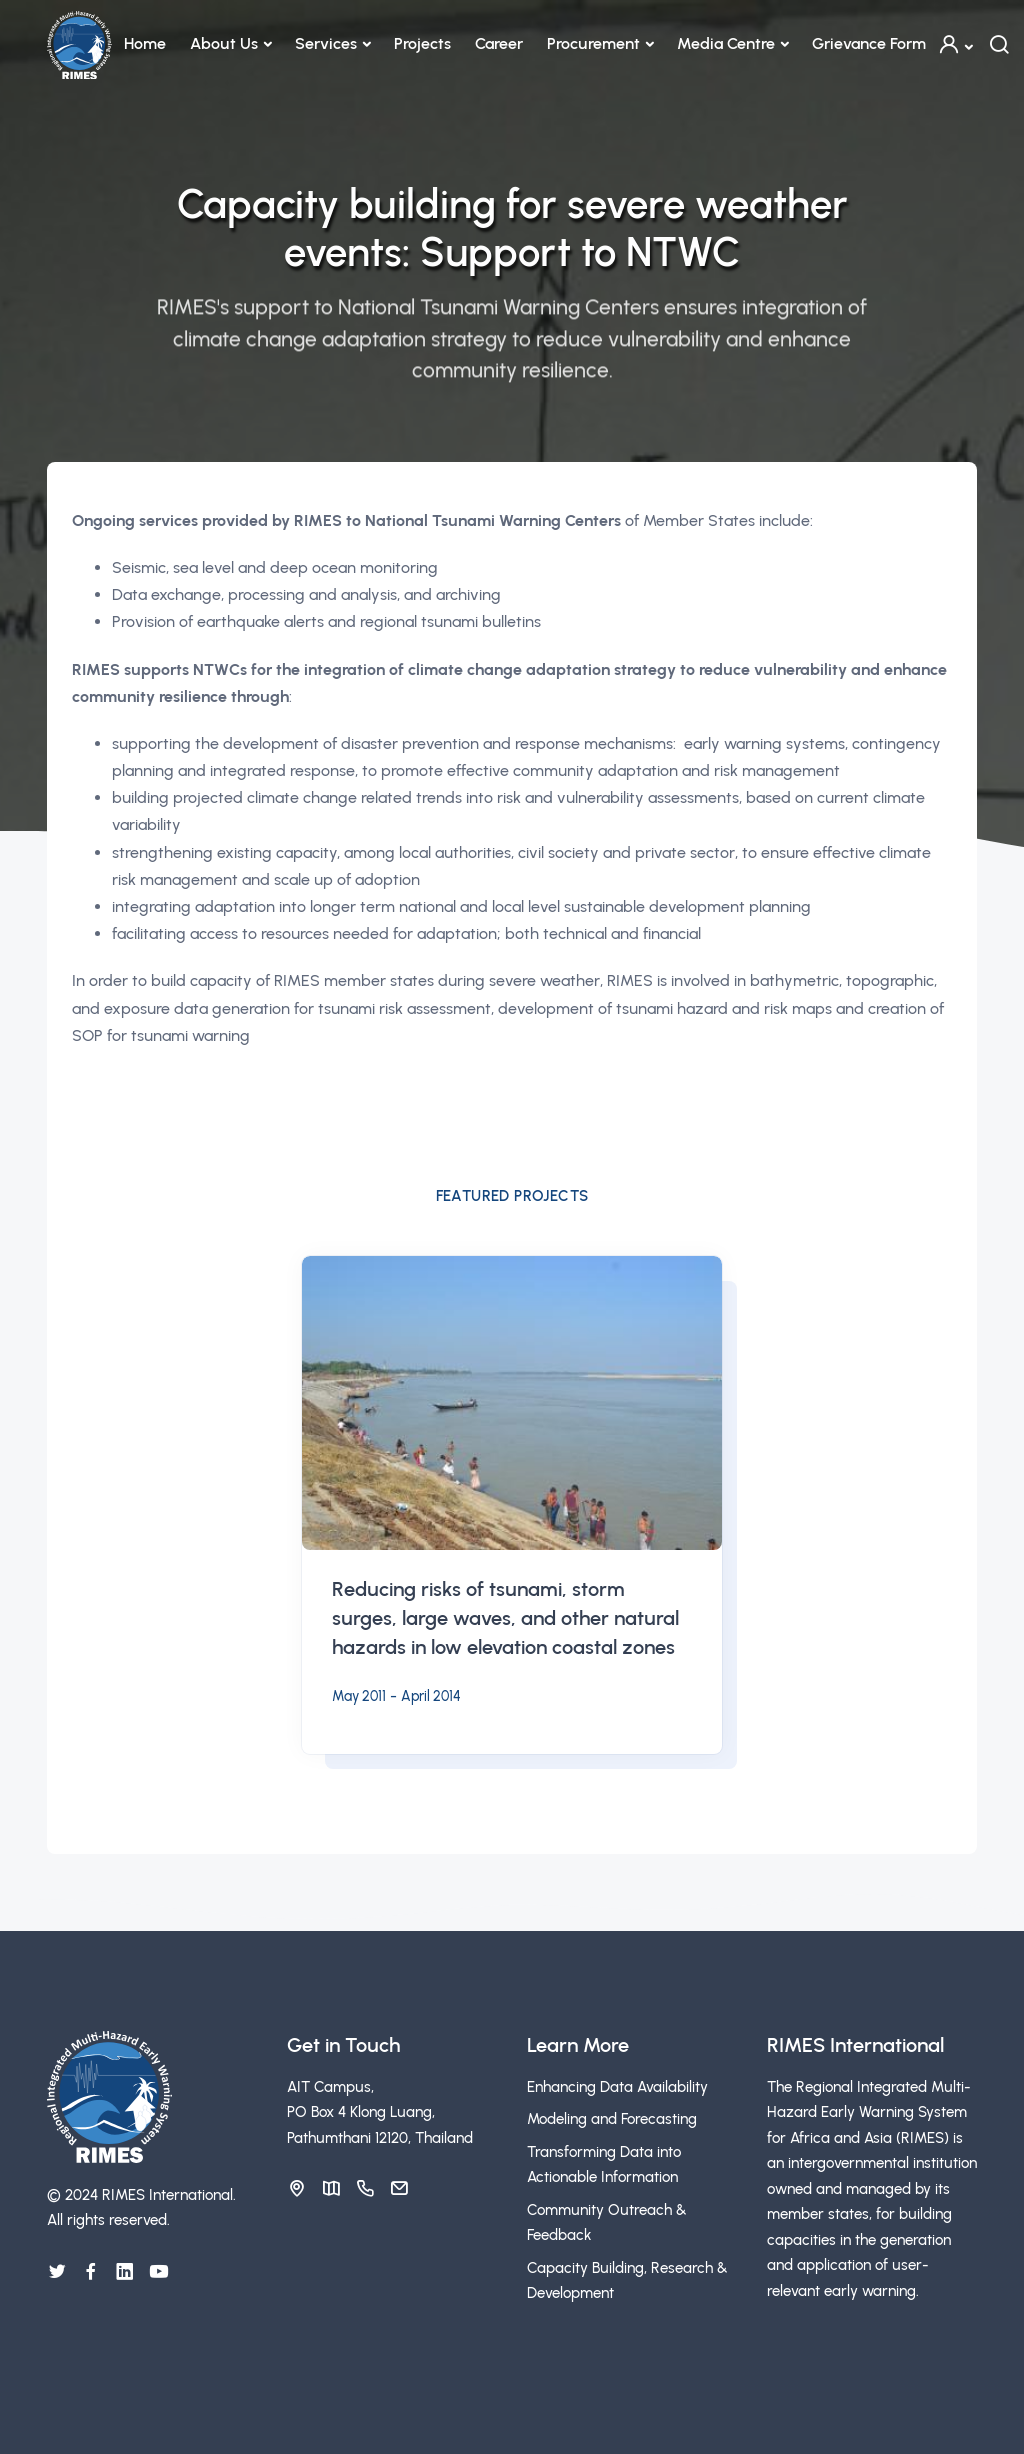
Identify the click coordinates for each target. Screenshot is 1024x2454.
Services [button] (326, 43)
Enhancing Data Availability (617, 2087)
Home (145, 43)
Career (499, 43)
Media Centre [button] (726, 43)
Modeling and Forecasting (612, 2119)
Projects (422, 43)
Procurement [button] (593, 43)
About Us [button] (224, 43)
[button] (955, 44)
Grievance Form (869, 43)
